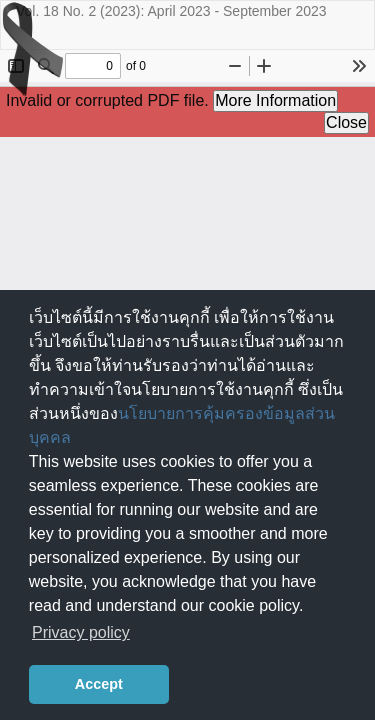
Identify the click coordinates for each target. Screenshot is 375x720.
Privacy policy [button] (81, 632)
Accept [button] (99, 684)
